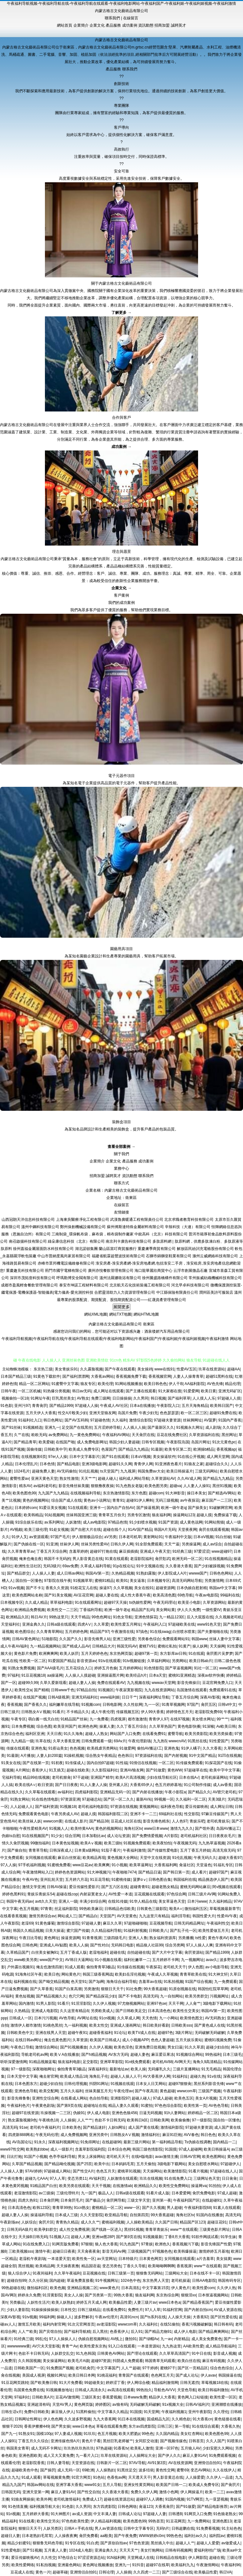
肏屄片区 (46, 2222)
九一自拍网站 (171, 1996)
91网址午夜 (40, 1398)
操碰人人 (64, 2317)
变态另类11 (77, 2178)
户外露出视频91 (20, 1967)
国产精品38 (99, 1821)
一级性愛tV (211, 1610)
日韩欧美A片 (42, 2397)
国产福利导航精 (77, 2331)
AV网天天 (182, 2062)
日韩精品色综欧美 (119, 1908)
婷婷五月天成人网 (91, 2302)
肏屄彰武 (162, 1559)
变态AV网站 (200, 2470)
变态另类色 (111, 2266)
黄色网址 (51, 1938)
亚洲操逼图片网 (110, 1675)
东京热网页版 (120, 1653)
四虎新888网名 (21, 2135)
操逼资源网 (70, 1938)
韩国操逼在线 (229, 2375)
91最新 (156, 1449)
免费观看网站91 (175, 1639)
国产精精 (41, 1690)
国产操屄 (47, 2470)
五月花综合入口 (78, 1668)
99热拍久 (144, 2390)
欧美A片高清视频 (130, 1777)
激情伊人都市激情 (25, 2025)
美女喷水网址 (203, 1719)
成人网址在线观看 (108, 1391)
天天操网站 (152, 2171)
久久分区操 (37, 2280)
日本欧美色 (71, 2127)
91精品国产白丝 (43, 2186)
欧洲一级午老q (173, 1507)
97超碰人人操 (86, 1405)
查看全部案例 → (121, 1146)
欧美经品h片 (136, 1675)
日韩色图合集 (159, 1879)
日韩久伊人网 (121, 1544)
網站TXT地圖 (120, 1314)
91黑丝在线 (197, 1741)
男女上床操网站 (91, 2156)
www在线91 (164, 1369)
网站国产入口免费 (125, 1733)
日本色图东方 (26, 2083)
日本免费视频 (22, 1726)
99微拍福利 (40, 1843)
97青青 (46, 1908)
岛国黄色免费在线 (29, 2390)
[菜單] (121, 34)
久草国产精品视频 (27, 2164)
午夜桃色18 (48, 2120)
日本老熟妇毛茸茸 (37, 2536)
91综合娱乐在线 (28, 1522)
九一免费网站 (198, 2521)
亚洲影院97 (120, 2098)
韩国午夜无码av (19, 1901)
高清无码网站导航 (187, 1580)
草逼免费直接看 (80, 2280)
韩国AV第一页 (97, 1573)
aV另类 (110, 1537)
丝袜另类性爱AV (95, 1544)
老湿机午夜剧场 (32, 2258)
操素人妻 (107, 1726)
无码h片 (163, 2528)
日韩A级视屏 (58, 1697)
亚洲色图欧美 (30, 2455)
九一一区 (151, 1704)
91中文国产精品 (202, 1755)
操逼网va (199, 2186)
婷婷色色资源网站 (70, 1872)
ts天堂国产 (109, 1471)
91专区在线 (74, 2543)
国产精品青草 (25, 1442)
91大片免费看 (70, 2382)
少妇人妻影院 (18, 2309)
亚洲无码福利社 (85, 1697)
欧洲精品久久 (145, 2186)
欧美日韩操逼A (216, 2149)
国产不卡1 (34, 1588)
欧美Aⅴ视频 (91, 1843)
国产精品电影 (68, 1464)
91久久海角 (73, 1733)
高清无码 (150, 1996)
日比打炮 (14, 2156)
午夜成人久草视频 (162, 1974)
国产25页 (84, 2164)
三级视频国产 (139, 2251)
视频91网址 (56, 2375)
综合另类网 (174, 1945)
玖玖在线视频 (151, 2178)
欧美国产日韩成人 (105, 2040)
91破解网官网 (220, 1507)
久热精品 (21, 2011)
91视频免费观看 (136, 1843)
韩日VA (225, 2572)
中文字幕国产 (108, 2368)
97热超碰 (103, 2448)
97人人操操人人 (62, 2339)
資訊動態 (145, 25)
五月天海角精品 (195, 1405)
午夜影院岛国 (177, 1442)
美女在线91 (143, 1588)
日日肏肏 (229, 2178)
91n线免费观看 (137, 2062)
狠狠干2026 (12, 2426)
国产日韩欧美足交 (130, 2011)
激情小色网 (168, 2492)
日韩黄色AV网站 (111, 2353)
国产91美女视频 (57, 1595)
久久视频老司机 (228, 1617)
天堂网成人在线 (140, 2557)
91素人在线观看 (226, 2207)
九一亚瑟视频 (216, 2499)
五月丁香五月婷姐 (195, 1850)
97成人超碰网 (190, 2149)
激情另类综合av (42, 1916)
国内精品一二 (224, 2142)
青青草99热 (62, 2207)
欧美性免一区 (83, 2258)
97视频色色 (161, 2251)
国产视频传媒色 (173, 2441)
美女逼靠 (137, 1580)
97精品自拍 (86, 1690)
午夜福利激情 (134, 1850)
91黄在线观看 (116, 1559)
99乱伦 (41, 2339)
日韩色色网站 (220, 1573)
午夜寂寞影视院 (128, 1690)
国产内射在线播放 (147, 1792)
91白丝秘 (223, 1537)
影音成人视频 (224, 2353)
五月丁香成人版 (73, 1952)
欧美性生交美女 (186, 2011)
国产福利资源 (46, 1806)
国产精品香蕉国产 (198, 2302)
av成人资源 (81, 2514)
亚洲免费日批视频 (150, 2047)
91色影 (6, 1405)
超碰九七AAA (36, 2178)
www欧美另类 (25, 1960)
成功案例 (129, 25)
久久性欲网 (132, 1704)
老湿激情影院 (25, 2193)
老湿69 (27, 1923)
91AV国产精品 (140, 1529)
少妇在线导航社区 (161, 1777)
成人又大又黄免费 (58, 2455)
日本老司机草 (130, 1537)
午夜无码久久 (205, 1857)
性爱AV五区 (186, 1369)
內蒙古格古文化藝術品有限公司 (121, 11)
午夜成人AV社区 (114, 1405)
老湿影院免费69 (208, 1712)
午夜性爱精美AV (33, 1828)
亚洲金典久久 (33, 1624)
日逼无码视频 (150, 2113)
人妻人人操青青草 (188, 1376)
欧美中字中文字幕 (224, 1770)
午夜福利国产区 (186, 2200)
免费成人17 (92, 2499)
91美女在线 (11, 1763)
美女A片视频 (206, 2098)
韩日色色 (208, 2135)
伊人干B (176, 1384)
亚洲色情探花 (145, 1617)
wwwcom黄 (53, 1821)
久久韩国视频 (29, 2361)
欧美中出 (101, 2164)
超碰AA (233, 1369)
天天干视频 (100, 2186)
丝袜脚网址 (192, 1420)
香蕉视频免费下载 (131, 1376)
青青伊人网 (143, 1464)
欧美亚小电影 (189, 1602)
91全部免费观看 (148, 1544)
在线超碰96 (111, 2142)
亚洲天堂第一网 (35, 2492)
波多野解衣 (83, 2317)
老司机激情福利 (66, 2499)
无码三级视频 (166, 1500)
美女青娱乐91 (66, 1369)
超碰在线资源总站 (119, 2499)
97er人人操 (57, 1456)
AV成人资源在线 (227, 2309)
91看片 (58, 1712)
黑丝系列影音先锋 (209, 2083)
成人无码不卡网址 (46, 2448)
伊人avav (208, 2375)
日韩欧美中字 (55, 1449)
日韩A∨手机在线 (78, 2528)
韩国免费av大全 (151, 1471)
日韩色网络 (127, 2506)
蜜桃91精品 (104, 1580)
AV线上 (116, 2339)
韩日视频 (158, 1398)
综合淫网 (72, 1836)
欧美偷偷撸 (180, 2120)
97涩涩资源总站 (91, 2557)
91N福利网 (116, 2557)
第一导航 (182, 2426)
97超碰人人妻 (154, 2514)
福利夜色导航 (171, 1806)
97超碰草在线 (195, 1770)
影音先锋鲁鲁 (18, 2098)
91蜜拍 (147, 2105)
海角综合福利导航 (121, 1981)
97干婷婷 (150, 2368)
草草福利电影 (61, 1602)
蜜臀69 (182, 2470)
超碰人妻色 (139, 2054)
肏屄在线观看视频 (214, 1529)
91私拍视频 (173, 1981)
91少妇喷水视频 (142, 1522)
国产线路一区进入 (106, 2229)
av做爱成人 (230, 2543)
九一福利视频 (75, 2025)
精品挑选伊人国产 (213, 1879)
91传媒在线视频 (130, 1967)
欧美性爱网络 (22, 2565)
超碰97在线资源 (25, 2113)
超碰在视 (216, 2557)
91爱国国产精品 (61, 1661)
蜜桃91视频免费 (217, 2040)
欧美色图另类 (156, 1486)
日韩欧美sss (181, 2025)
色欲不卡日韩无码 (110, 2120)
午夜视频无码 (184, 1843)
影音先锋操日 (188, 1682)
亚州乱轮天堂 (51, 1879)
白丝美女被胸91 (44, 1952)
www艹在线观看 (183, 2229)
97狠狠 (87, 2244)
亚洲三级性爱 (124, 1639)
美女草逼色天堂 (172, 1901)
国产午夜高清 (146, 2091)
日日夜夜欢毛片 (222, 1836)
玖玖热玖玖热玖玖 (79, 2448)
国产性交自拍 (88, 2492)
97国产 (193, 1704)
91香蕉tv (121, 2448)
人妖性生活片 (38, 2302)
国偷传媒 (34, 1449)
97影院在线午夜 (57, 1580)
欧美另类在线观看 (74, 2186)
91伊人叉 (19, 1537)
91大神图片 (60, 2514)
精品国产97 (99, 1631)
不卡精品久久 (77, 1712)
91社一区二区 (205, 1668)
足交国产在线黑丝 (77, 1427)
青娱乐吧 (197, 1821)
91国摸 (171, 2149)
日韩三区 (164, 2426)
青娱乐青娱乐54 (40, 1894)
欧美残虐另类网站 (102, 1748)
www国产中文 (51, 1960)
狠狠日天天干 (112, 1989)
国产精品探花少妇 (101, 1996)
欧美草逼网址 (140, 1865)
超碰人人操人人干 (125, 2076)
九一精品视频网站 (45, 1646)
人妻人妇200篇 (49, 1755)
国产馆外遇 (204, 1828)
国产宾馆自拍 (50, 2331)
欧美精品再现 (94, 1857)
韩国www (199, 1639)
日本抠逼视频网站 (213, 2295)
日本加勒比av (93, 1836)
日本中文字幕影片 (84, 1456)
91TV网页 (195, 2499)
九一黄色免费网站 (85, 1435)
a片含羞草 (205, 2258)
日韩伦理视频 (75, 2083)
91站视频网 (54, 1515)
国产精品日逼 (149, 1872)
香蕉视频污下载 (185, 2244)
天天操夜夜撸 (67, 2266)
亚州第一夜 (161, 2200)
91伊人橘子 (190, 1748)
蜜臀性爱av (19, 1478)
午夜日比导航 (30, 1938)
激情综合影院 (140, 1420)
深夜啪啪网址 (43, 2069)
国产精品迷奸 (94, 2127)
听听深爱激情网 (13, 2062)
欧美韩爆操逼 (185, 2251)
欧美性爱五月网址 (126, 1624)
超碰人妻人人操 (82, 1682)
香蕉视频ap (226, 1449)
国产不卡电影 (129, 1996)
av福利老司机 (44, 1486)
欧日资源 (45, 1785)
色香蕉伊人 (119, 2331)
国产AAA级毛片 (50, 1668)
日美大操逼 (54, 1930)
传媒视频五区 (127, 1712)
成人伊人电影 (185, 2331)
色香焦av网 (116, 2477)
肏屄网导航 (115, 2200)
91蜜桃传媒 (121, 1879)
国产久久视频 (153, 2207)
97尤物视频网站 (131, 2003)
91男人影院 (45, 2003)
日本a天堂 (157, 1675)
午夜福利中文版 (178, 1537)
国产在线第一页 (35, 1763)
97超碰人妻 (91, 1923)
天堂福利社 (10, 1624)
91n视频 (13, 2514)
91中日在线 (201, 2353)
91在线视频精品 (218, 1559)
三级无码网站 (206, 1471)
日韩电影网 (112, 1704)
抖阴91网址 (99, 2083)
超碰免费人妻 (43, 1471)
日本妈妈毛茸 (122, 2164)
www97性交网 (12, 2149)
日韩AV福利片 (197, 2404)
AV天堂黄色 (127, 1916)
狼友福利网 (161, 1515)
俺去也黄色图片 (57, 2040)
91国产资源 (168, 1522)
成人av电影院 (94, 1522)
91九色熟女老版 (129, 1486)
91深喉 (208, 1726)
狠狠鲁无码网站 (149, 2273)
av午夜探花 (189, 1500)
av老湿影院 (106, 2324)
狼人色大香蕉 (106, 2244)
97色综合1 (67, 2557)
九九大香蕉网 (104, 2419)
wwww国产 (198, 1573)
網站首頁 (64, 25)
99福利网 (47, 2317)
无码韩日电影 (122, 1945)
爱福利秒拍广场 (207, 2550)
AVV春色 (191, 2135)
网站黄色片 (70, 1974)
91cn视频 (107, 2018)
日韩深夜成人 (60, 1850)
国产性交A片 (83, 2171)
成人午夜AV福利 (14, 1646)
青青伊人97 (158, 1719)
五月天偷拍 (145, 2164)
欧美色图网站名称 (27, 1595)
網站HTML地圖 (146, 1314)
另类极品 (17, 2302)
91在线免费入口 (177, 2178)
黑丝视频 (25, 2266)
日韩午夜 (8, 1391)
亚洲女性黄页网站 (139, 2484)
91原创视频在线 (182, 1989)
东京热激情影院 (116, 1493)
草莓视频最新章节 (224, 1908)
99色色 (147, 2433)
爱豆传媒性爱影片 (84, 1887)
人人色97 (179, 1821)
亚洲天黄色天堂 (44, 1478)
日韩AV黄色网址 (26, 1639)
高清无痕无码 (223, 1850)
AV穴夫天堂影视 (46, 2346)
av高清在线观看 (120, 2390)
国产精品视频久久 (51, 1996)
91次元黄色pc (224, 1442)
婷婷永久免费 (29, 2295)
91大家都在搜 (169, 1391)
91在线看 (26, 2521)
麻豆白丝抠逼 (69, 1857)
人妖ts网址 (117, 2127)
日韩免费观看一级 (96, 1741)
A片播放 (27, 1755)
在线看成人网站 (74, 2098)
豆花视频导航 (160, 1923)
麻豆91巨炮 (172, 2135)
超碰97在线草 (157, 2565)
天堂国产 (107, 1916)
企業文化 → (121, 588)
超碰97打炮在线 (103, 1551)
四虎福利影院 (86, 1792)
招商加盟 (162, 25)
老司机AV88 (162, 2062)
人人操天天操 (179, 2317)
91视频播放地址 (59, 2390)
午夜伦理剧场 (139, 1741)
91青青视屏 (91, 1938)
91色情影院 (153, 1668)
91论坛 (120, 2032)
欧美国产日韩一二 (171, 2484)
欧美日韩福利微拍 (213, 2390)
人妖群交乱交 (62, 2353)
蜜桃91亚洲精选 (181, 1675)
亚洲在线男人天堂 (50, 2032)
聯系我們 (112, 18)
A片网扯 (23, 1770)
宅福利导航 (11, 1777)
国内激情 (26, 2003)
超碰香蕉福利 (100, 2032)
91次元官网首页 (80, 2324)
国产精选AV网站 (221, 1493)
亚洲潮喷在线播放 (226, 2404)
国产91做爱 (155, 1770)
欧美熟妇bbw (37, 2149)
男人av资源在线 (108, 2528)
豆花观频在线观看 (149, 1894)
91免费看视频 (207, 2528)
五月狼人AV (191, 2448)
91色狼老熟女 (224, 2514)
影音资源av (86, 1661)
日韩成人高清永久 (90, 2390)
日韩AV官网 (190, 2156)
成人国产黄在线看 (143, 2127)
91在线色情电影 (45, 1799)
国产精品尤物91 (158, 2331)
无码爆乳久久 (159, 2069)
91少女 (57, 1836)
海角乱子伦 (98, 2076)
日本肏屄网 (49, 2200)
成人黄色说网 (191, 1522)
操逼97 (105, 1588)
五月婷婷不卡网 (165, 1960)
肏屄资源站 (193, 1952)
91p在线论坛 (123, 1566)
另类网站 (179, 1661)
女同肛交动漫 (146, 2441)
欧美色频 (57, 2288)
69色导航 (185, 1595)
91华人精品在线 (142, 1901)
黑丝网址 (229, 1435)
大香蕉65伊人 (141, 1785)
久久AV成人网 (189, 1478)
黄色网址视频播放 (98, 2565)
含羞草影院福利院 (90, 2149)
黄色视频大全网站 (122, 1857)
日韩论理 (106, 2572)
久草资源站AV (163, 1478)
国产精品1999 (61, 1405)
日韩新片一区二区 (112, 2463)
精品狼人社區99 (149, 1945)
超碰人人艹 (185, 2543)
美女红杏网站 (191, 2433)
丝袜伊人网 (69, 1544)
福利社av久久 (195, 2536)
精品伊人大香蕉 (162, 2397)
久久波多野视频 (77, 2419)
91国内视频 (174, 2499)
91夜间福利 (42, 2273)
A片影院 (171, 1836)
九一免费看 (99, 1719)
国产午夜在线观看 (120, 1369)
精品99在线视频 (36, 1777)
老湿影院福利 (141, 1559)
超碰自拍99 (16, 2280)
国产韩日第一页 (176, 1872)
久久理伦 (220, 2412)
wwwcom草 (186, 2091)
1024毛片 (22, 1471)
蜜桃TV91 (147, 1646)
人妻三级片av (145, 2302)
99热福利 (213, 2054)
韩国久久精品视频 (28, 1930)
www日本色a (169, 2302)
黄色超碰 (167, 2091)
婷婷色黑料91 (13, 1894)
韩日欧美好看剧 (156, 2025)
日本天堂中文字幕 (22, 2076)
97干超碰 (80, 1777)
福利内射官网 (54, 2324)
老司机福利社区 (193, 1836)
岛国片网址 (200, 1442)
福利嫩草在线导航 (64, 1704)
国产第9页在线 (69, 2105)
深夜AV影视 (210, 1697)
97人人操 (8, 1865)
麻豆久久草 (112, 1923)
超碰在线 (117, 1952)
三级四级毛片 (114, 1938)
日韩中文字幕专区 (138, 2528)
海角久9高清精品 (207, 2062)
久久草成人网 (128, 2018)
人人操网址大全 (142, 2455)
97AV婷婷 (33, 2171)
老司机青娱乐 (218, 1821)
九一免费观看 (225, 1981)
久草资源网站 (214, 1602)
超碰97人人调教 (149, 2499)
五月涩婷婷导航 (107, 1427)
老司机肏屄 (84, 2368)
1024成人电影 (81, 2550)
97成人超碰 (162, 2098)
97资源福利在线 (148, 1755)
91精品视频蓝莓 (42, 2062)
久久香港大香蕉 (178, 1566)
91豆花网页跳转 (14, 2382)
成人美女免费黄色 (206, 2339)
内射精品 (181, 2339)
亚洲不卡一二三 (143, 1814)
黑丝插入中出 (162, 2543)
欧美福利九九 (182, 2565)
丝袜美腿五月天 (98, 2091)
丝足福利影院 (65, 1908)
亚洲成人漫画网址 (125, 2025)
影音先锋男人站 (97, 1639)
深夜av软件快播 (210, 1675)
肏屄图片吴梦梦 (219, 1653)
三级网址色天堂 (206, 2178)
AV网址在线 (87, 2018)
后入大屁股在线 (200, 1617)
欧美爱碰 (46, 1442)
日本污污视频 (45, 2018)
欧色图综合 (24, 1631)
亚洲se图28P (103, 2237)
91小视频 (119, 1865)
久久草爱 (101, 1624)
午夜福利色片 (18, 2105)
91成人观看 (74, 1967)
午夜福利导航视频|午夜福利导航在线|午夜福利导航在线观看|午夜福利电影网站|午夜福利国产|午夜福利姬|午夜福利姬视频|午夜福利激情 (115, 1339)
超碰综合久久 (216, 1464)
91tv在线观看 (109, 1661)
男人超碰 (174, 2207)
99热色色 (174, 2536)
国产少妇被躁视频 (209, 1566)
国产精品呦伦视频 (59, 2164)
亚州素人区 (118, 1785)
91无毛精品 (211, 2069)
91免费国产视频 (60, 2368)
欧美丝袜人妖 (29, 1821)
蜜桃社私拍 (167, 1646)
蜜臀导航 (175, 1733)
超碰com (156, 1493)
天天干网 (176, 2003)
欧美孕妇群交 (45, 2229)
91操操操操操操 (44, 2309)
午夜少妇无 (148, 1413)
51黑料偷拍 (85, 2412)
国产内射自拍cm (198, 2309)
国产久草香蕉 (41, 1989)
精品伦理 (232, 1384)
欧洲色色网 (87, 1726)
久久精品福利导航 (106, 1930)
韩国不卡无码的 (57, 1559)
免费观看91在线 (222, 1690)
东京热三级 (43, 1369)
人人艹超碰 (130, 2368)
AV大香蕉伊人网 (156, 2076)
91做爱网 (127, 1748)
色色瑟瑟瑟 (169, 1413)
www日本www (156, 1828)
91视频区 (106, 1690)
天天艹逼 (171, 1544)
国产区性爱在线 (223, 2317)
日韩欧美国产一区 (29, 2368)
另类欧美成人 (102, 2011)
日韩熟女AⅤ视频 (35, 1712)
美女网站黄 (165, 1610)
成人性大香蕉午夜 (135, 1595)
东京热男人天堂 (155, 2280)
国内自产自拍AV (120, 1507)
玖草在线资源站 (211, 1369)
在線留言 (130, 18)
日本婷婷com (26, 1507)
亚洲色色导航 (26, 2091)
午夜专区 (18, 1719)
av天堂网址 (106, 2258)
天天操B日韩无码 (32, 2237)
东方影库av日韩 (173, 1653)
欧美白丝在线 (189, 2361)
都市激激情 (137, 1719)
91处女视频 (58, 1529)
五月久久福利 (71, 2091)
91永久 (40, 2142)
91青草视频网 (173, 1704)
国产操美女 (197, 1507)
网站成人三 (67, 1916)
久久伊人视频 (104, 2003)
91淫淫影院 (80, 2003)
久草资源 (80, 2040)
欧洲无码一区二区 (187, 1559)
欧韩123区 (41, 2207)
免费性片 (135, 2309)
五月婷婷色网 (76, 1631)
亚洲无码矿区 (229, 1391)
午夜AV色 (30, 1879)
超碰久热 (197, 2076)
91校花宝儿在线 (83, 1588)
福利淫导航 (180, 1916)
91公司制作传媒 (197, 1785)
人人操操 (67, 2120)
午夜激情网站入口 (37, 1872)
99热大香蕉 (123, 2295)
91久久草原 (194, 2047)
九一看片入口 (87, 2455)
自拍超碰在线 (138, 1952)
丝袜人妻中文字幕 (224, 1639)
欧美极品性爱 (120, 2302)
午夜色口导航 (21, 2047)
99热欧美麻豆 (90, 1908)
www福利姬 (110, 1697)
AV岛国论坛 (22, 2142)
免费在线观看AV (111, 1682)
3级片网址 (184, 2032)
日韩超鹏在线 (182, 2528)
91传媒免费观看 (189, 1763)
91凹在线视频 (229, 1755)
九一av (166, 2339)
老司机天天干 (174, 1967)
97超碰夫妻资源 (167, 1420)
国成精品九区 (158, 2419)
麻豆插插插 (128, 1551)
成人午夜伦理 (102, 1712)
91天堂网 (151, 2412)
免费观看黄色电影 (33, 1814)
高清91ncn (129, 2317)
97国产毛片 (60, 1537)
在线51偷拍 (169, 2324)
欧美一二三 (214, 2492)
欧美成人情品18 (73, 2076)
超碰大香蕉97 (229, 1857)
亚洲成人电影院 (44, 2011)
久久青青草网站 (49, 1631)
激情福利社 (150, 2135)
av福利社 (65, 1792)
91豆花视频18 (33, 1675)
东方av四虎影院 (141, 2426)
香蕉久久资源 (57, 1588)
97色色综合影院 (168, 2105)
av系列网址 (54, 1522)
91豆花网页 (175, 2521)
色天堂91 (78, 1981)
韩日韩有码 (223, 2324)
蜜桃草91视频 (128, 2171)
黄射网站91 (153, 1537)
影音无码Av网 (114, 2251)
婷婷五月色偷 (105, 1668)
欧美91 (122, 1580)
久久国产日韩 (166, 2222)
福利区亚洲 (34, 1733)
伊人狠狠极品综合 (87, 1537)
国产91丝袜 (11, 1427)
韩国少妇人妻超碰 (124, 1442)
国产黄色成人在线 (209, 2025)
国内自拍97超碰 (100, 1763)
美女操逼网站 (54, 2361)
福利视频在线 (25, 1981)
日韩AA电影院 (204, 2280)
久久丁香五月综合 (131, 1726)
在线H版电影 (142, 2156)
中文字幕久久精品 (112, 2412)
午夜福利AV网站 (116, 1435)
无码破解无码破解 (210, 2032)
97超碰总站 (91, 1799)
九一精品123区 (171, 1617)
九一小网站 (168, 2018)
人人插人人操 (134, 1427)
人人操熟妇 (105, 2470)
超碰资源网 (165, 1588)
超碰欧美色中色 (24, 2470)
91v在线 (214, 2076)
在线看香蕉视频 (13, 1916)
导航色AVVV (164, 2390)
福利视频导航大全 (44, 2506)
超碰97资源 (100, 2361)
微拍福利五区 (195, 1908)
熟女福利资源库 (162, 1938)
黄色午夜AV (218, 1938)
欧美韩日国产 (221, 1405)
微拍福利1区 (37, 2288)
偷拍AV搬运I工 (149, 1748)
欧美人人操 (78, 1945)
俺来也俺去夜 (30, 1559)
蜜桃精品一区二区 (107, 2207)
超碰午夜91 (77, 2032)
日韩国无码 (10, 2492)
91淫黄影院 (52, 2295)
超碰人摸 (204, 1515)
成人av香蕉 (222, 1785)
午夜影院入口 (168, 1405)
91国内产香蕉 (229, 1420)
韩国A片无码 (165, 1529)
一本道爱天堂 (58, 2258)
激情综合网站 (46, 2047)
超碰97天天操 (115, 1602)
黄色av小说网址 (97, 1500)
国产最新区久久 (160, 1427)
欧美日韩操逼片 (179, 1471)
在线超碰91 (211, 2200)
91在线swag (160, 1631)
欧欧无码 (39, 1435)
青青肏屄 (39, 1405)
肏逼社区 (186, 1865)
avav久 (211, 1960)
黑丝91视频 (222, 1486)
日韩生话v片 (11, 2412)
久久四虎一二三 (146, 2572)
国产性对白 (99, 1945)
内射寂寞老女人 (93, 1894)
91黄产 (184, 1646)
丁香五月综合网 (184, 1697)
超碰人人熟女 (96, 1733)
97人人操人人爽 (199, 1945)
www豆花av (82, 1865)
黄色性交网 (165, 2470)
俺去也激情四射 (49, 1967)
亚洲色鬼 (38, 1748)
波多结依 (146, 2470)
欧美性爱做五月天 (213, 1930)
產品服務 (113, 25)
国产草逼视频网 (178, 1668)
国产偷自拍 (16, 1850)
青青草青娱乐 (156, 2229)
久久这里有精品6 (74, 2011)
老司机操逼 (180, 2280)
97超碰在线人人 (223, 2171)
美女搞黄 (223, 2258)
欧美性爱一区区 (223, 2397)
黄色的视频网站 (35, 1500)
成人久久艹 (90, 2222)
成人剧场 (213, 1427)
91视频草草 (82, 1580)
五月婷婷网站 (130, 1668)
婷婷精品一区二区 (203, 2113)
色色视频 (77, 1748)
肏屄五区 (208, 1704)
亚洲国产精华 (101, 1777)
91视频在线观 (122, 2083)
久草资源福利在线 (204, 1435)
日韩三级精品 (89, 2309)
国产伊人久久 (169, 2455)
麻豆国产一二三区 (217, 1500)
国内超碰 (57, 2280)
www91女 (92, 2484)
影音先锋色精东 (156, 1821)
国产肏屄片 (230, 2484)
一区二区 (166, 1763)
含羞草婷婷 (78, 1551)
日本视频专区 (158, 1580)
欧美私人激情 (141, 2448)
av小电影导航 (216, 1967)
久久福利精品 (220, 1901)
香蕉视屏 (184, 2266)
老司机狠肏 (61, 1777)
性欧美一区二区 (32, 1661)
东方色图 (138, 1493)
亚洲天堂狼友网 (102, 1413)
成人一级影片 (61, 2149)
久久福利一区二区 (191, 1799)
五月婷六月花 (76, 1879)
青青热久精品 (67, 2222)
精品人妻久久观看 (123, 2105)
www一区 (132, 2207)
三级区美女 (90, 2397)
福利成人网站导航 (134, 1478)
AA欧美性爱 (193, 2346)
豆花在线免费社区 (172, 1435)
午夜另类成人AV (64, 1814)
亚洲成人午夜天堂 (155, 1551)
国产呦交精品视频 (54, 1981)
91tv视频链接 (134, 1661)
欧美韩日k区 (137, 2120)
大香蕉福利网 (165, 1865)
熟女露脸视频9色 (22, 2120)
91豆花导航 (99, 1879)
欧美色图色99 (24, 1493)
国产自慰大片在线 (86, 1529)
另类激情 (91, 1989)
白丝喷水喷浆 (183, 1631)
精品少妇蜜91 (18, 2543)
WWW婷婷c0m (152, 2536)
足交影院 (90, 2062)
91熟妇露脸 (145, 1573)
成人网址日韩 (221, 1806)
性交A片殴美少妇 (72, 1413)
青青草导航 (37, 1850)
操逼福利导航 (41, 2215)
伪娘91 (79, 2113)
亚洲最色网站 (69, 2565)
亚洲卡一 (97, 1507)
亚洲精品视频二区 (82, 2288)
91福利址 (180, 2076)
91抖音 (138, 2565)
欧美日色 (51, 1974)
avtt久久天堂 (45, 1901)
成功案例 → (121, 446)
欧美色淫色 (123, 2047)
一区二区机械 (29, 1391)
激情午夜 (42, 2251)
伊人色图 (195, 1967)
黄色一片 (43, 2572)
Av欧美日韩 (226, 1726)
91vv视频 (16, 1588)
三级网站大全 (176, 2273)
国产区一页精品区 (193, 2368)
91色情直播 (17, 2506)
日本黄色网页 (150, 2258)
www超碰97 (222, 1551)
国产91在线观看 (115, 1456)
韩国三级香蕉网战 (98, 1974)
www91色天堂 (209, 1624)
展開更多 (121, 1306)
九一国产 (88, 2193)
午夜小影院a (175, 1792)
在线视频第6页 (33, 1456)
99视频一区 (163, 1799)
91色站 (99, 2477)
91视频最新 (152, 2237)
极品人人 (105, 2193)
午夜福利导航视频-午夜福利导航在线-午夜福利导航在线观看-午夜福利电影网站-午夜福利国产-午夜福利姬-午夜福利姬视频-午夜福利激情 (121, 3)
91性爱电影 (11, 2550)
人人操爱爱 (194, 2477)
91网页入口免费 (197, 2514)
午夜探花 (153, 1967)
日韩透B (175, 2514)
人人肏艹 (193, 2003)
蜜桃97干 (168, 2368)
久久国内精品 (167, 2433)
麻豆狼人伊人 (62, 2412)
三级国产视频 (209, 2091)
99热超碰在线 (13, 2288)
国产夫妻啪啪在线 (212, 1631)
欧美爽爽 (101, 1865)
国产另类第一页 (98, 2295)
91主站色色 (231, 2528)
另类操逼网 (191, 1544)
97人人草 (57, 2178)
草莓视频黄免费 (56, 2477)
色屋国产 (108, 1449)
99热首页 (156, 2521)
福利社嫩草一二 (137, 1960)
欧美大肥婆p (129, 2433)
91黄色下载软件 (46, 1376)
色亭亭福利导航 (62, 2156)
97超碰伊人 (230, 2164)
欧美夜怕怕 (162, 1843)
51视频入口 (59, 2237)
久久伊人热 (226, 2288)
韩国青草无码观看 (160, 2361)
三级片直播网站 (186, 2069)
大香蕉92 (200, 2317)
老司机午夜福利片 (45, 2127)
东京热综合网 (167, 2295)
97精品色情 (117, 1522)
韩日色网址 (52, 1420)
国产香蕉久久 (35, 1704)
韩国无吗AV (127, 1646)
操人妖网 (200, 1646)
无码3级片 (51, 1566)
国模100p (44, 2433)
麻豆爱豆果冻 (162, 2054)
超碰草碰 (60, 2572)
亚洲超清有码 (38, 2404)
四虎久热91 (27, 2200)
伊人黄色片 (180, 2288)
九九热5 (160, 1741)
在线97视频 (180, 1719)
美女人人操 (73, 2295)
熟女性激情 (68, 1478)
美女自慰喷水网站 (203, 2164)
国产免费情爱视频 (147, 1836)
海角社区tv (133, 1828)
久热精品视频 (122, 1573)
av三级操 (46, 2193)
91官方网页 (81, 2477)
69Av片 (120, 1741)
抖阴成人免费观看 (128, 2361)
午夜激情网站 (207, 2565)
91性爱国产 (218, 1741)
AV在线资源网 (180, 2463)
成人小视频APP (135, 2040)
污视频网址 (219, 1996)
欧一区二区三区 (194, 1413)
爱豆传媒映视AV (25, 2557)
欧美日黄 (208, 1391)
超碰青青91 (139, 1887)
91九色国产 (129, 2244)
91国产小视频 (35, 2156)
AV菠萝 (210, 1420)
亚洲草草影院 (111, 2062)
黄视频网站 (148, 1806)
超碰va (175, 1486)
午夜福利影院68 (197, 2207)
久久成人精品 (36, 1602)
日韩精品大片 (103, 1646)
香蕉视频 (14, 1704)
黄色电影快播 (189, 1726)
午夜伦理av (123, 2091)
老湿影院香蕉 (33, 2463)
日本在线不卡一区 (205, 2273)
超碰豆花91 (217, 2222)
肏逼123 (146, 2506)
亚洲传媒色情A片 (65, 2441)
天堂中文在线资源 (155, 1857)
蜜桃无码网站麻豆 (195, 1887)
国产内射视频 (175, 1755)
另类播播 (185, 1938)
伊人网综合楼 (138, 2382)
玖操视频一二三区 (55, 2113)
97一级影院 (20, 2069)
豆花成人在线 (21, 2572)
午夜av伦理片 (106, 2317)
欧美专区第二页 (178, 1449)
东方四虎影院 (104, 2506)
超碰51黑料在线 (219, 1376)
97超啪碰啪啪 (135, 1923)
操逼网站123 (184, 1515)
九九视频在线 (138, 1682)
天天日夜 (54, 1733)
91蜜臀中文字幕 (64, 1384)
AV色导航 (67, 2018)
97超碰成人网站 (57, 2171)
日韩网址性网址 (28, 2419)
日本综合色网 (119, 2149)
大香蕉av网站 (102, 1376)
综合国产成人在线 (66, 1500)
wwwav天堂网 (163, 1682)
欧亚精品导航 (116, 2215)
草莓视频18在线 (214, 2382)
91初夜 (57, 1763)
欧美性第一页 (195, 2105)
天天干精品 (80, 1617)
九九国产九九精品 (53, 1493)
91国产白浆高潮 (68, 1989)
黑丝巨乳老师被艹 (118, 2441)
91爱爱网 (191, 1391)
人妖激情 (73, 1522)
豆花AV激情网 (67, 2397)
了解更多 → (121, 312)
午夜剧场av (9, 2222)
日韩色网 (29, 1945)
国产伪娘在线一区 (29, 1544)
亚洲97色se (156, 2003)
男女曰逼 (175, 2047)
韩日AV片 (39, 1617)
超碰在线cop (67, 1894)
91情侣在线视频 (142, 1763)
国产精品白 (87, 1916)
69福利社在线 (170, 1814)
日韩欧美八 (158, 1930)
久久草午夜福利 (67, 2273)
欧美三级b (113, 1843)
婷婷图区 (102, 2404)
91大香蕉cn (202, 2419)
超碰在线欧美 (77, 1770)
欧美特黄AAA (82, 1828)
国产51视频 (32, 2550)
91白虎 (92, 2543)
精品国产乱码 (142, 1610)
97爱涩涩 (201, 1551)
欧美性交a (23, 1690)
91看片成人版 (157, 2193)
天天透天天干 (139, 2477)
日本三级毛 (232, 2054)
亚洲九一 (52, 1427)
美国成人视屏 (33, 2375)
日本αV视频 (141, 1456)
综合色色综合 (221, 2368)
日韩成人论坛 (129, 2514)
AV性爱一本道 (120, 1894)
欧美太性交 (98, 2025)
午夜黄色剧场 (43, 2105)
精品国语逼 (90, 2266)
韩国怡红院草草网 (213, 1989)
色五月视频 (28, 1908)
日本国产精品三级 (16, 1376)
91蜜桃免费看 (58, 1865)
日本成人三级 (66, 2215)
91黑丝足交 (126, 2470)
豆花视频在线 (94, 2273)
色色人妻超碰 (162, 2040)
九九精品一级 (22, 1741)
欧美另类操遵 (220, 1733)
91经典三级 (182, 1551)
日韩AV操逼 (57, 1887)
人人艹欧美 (27, 2331)
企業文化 (97, 25)
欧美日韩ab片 (200, 1661)
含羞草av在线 (150, 1981)
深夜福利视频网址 (63, 2142)
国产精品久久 (199, 1792)
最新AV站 (144, 1799)
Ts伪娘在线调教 (197, 2142)
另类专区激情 (138, 1515)
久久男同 (140, 1398)
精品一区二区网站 (34, 1384)
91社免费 (133, 1989)
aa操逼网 (55, 1675)
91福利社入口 (29, 1420)
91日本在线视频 (131, 2419)
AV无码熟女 (215, 2018)
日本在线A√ (189, 1777)
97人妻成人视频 (68, 2433)
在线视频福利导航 (85, 1493)
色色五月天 (105, 2171)
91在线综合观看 (205, 2426)
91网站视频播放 (128, 1384)
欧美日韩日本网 (81, 2375)
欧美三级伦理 (35, 1529)
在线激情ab (122, 2186)
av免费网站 (58, 1435)
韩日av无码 (81, 1391)
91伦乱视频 (88, 1471)
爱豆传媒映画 (196, 1806)
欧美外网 (44, 2499)
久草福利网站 (158, 1661)
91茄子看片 (111, 1850)
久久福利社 (148, 2324)
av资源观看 (38, 1537)
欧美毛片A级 (78, 2361)
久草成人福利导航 (95, 1566)
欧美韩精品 (33, 1515)
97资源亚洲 (70, 1799)
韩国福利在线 (184, 1879)
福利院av (217, 2536)
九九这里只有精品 (154, 1916)
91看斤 (63, 2003)
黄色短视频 (24, 1996)
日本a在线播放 (142, 1405)
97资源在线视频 (123, 1806)
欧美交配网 (48, 2091)
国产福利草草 (179, 1398)
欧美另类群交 (196, 1996)
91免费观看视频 (222, 2455)
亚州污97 (22, 1405)
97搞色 (142, 1631)
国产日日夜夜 (66, 1785)
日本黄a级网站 (86, 1850)
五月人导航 (112, 2484)
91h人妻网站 (174, 2113)
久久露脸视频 (91, 1369)
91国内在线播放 (209, 2215)
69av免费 (70, 1566)
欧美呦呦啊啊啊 (161, 2266)
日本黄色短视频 (65, 1843)
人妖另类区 (52, 2528)
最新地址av (119, 2069)
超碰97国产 (218, 1872)
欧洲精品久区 (17, 1617)
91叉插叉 (57, 1770)
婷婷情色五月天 (179, 1712)
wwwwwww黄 (18, 2346)
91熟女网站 (19, 1799)
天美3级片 (216, 1799)
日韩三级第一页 (121, 2273)
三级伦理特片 (67, 2193)
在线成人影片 (76, 1821)
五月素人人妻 (55, 2550)
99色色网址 (101, 1617)
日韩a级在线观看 (61, 1624)
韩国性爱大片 (203, 1916)
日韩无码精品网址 (189, 1923)
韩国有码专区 (229, 2280)
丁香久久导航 (134, 2266)
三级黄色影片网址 (214, 2229)
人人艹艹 (84, 2120)
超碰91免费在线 (222, 1413)
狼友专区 (88, 1384)
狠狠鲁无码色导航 (48, 2543)
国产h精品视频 (93, 2054)
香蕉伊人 (39, 1770)
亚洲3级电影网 (94, 1464)
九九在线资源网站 (159, 1690)
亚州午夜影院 (199, 2412)
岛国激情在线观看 (192, 1690)
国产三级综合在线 (177, 2572)
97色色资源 (138, 2543)
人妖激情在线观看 (122, 2178)
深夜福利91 (97, 2069)
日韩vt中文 (227, 1704)
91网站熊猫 (214, 1522)
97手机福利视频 (31, 1865)
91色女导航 (122, 1617)
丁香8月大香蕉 (177, 2237)
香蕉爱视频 (111, 2397)
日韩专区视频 (152, 1442)
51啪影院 (49, 1639)
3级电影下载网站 (217, 2003)
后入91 (136, 2331)
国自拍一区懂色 (29, 1580)
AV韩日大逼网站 (78, 1960)
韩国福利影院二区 (113, 1814)
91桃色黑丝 (52, 2025)
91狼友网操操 (22, 2499)
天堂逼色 (203, 1865)
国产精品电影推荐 (212, 2506)
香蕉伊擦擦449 (36, 2426)
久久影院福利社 (104, 1770)
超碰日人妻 (10, 2536)
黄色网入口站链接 (193, 2397)
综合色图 (44, 1726)
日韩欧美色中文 (20, 2032)
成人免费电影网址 (92, 1442)
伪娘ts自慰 (11, 1836)
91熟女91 (26, 2433)
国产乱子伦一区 (183, 1930)
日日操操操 (121, 1398)
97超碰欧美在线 (181, 1624)
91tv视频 (29, 2317)
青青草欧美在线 (193, 1974)
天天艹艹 (88, 1478)
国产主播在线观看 (141, 1391)
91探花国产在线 (218, 1763)
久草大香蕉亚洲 (66, 1741)
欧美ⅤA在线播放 (64, 2054)
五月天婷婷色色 (94, 1653)
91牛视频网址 (106, 2280)
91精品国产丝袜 (73, 1719)
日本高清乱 (130, 2288)
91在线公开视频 (191, 1456)
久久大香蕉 (211, 1748)
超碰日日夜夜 (64, 2251)
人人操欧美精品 (139, 2222)
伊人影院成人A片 (172, 1573)
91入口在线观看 (121, 2346)
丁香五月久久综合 (33, 2441)
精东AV (25, 1486)
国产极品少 (94, 2200)
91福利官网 (172, 2309)
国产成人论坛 (187, 2375)
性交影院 (191, 1814)
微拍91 (131, 2339)
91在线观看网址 (88, 1602)
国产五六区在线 (114, 1887)
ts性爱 (200, 1938)
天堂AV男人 (62, 2404)
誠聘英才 (178, 25)
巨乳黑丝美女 (63, 1398)
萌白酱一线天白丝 (43, 1719)
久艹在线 (21, 1435)
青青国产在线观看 (133, 2375)
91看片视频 (198, 2171)
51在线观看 (77, 1507)
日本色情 (47, 1464)
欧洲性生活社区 (28, 1566)
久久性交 (48, 2557)
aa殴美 (106, 2536)
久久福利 (119, 1420)
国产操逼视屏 (147, 1507)
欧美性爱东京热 (93, 2346)
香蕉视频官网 (159, 1376)
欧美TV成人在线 (141, 2032)
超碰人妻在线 (107, 1595)
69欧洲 (88, 2470)
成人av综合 (212, 1544)
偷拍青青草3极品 (100, 1967)
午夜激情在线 (122, 1631)
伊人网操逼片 (191, 2492)
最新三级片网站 (136, 2142)
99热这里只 (58, 1617)
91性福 (121, 1763)
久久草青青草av (21, 1551)
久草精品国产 (17, 1952)
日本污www (197, 1901)
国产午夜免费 (125, 2536)
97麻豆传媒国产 (214, 1814)
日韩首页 (196, 2441)
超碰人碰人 (107, 1478)
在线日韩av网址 (28, 2040)
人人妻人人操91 (196, 1486)
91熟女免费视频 (21, 1668)
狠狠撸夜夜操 (102, 1486)
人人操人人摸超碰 (80, 1675)
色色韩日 (125, 1755)
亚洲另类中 (98, 2135)
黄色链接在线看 (227, 2419)
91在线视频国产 (35, 1836)
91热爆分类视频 (56, 1391)
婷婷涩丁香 (115, 2382)
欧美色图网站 (213, 2156)
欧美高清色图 (164, 1595)
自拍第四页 (139, 2215)
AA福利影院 (194, 1384)
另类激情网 (213, 1580)
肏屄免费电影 (203, 2193)
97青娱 (147, 2244)
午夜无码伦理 (46, 2135)
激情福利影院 (171, 2127)
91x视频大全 (173, 2404)
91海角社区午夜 (28, 1974)
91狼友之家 (193, 1464)
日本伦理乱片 (26, 1464)
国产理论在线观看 (142, 2353)
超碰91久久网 (120, 1464)
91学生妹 (228, 2237)
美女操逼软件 (164, 1456)
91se (23, 2127)
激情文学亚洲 (33, 1887)
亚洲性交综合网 (45, 2098)
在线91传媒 (117, 1901)
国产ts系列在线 (153, 2317)
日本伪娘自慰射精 (192, 1588)
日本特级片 (127, 2258)
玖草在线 (43, 1741)
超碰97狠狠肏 (179, 2083)
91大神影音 (175, 1493)
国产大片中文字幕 (167, 1952)
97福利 (13, 1675)
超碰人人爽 (80, 2237)
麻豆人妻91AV (195, 2455)
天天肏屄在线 (143, 1435)
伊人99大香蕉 (152, 1712)
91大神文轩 (218, 1974)
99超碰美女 (93, 2382)
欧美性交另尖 (48, 2521)
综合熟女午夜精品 (100, 1755)
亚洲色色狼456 (124, 2113)
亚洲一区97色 (166, 2448)
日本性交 (68, 2309)
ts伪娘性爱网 (140, 1602)
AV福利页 (97, 2178)
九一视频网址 (192, 1960)
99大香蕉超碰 (155, 1989)
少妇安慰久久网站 (217, 2448)
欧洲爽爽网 (48, 1653)
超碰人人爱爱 (207, 2543)
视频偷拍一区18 (15, 1398)
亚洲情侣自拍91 (207, 2463)
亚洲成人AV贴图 (53, 1945)
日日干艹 (129, 1697)
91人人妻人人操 (93, 1785)
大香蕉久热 (230, 2426)
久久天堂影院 (91, 2215)
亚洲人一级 (68, 1901)
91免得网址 (90, 2142)
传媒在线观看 (17, 1748)
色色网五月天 (162, 2375)
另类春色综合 (149, 1639)
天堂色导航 (186, 2390)
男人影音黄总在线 (87, 1559)
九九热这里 (171, 2346)
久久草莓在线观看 (40, 1792)
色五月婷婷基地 (168, 1785)
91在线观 (196, 1653)
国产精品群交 (18, 1573)
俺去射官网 (48, 2076)
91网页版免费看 (65, 2244)
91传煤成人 (74, 1763)
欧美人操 (138, 2069)
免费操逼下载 (225, 1515)
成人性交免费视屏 (74, 2229)
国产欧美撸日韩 (43, 2382)
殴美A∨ (176, 1908)
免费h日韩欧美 (36, 2412)
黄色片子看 (91, 2441)
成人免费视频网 (73, 2135)
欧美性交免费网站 (174, 2186)
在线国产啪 (65, 1442)
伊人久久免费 (188, 1610)
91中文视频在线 (149, 1566)
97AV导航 (137, 2463)
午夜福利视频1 (173, 2412)
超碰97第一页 (146, 1653)
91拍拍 (215, 2186)
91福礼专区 (223, 1865)
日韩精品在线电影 (171, 2557)
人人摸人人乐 (203, 1398)
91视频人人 (58, 1828)
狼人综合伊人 (19, 2273)
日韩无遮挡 (189, 2382)
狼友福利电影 (69, 2062)
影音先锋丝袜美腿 (74, 1486)
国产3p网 (96, 1981)
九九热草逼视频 (211, 1843)
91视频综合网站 (189, 2054)
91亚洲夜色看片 (168, 1464)
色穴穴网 (76, 1996)
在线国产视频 (34, 1697)
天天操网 (217, 1646)
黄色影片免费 (25, 1653)
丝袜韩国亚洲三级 (81, 1515)
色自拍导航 (98, 2098)
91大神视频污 (98, 1872)
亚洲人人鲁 (137, 1938)
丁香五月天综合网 (51, 1551)
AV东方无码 (118, 2054)
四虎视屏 (118, 1719)
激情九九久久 (181, 1828)
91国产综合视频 (198, 1981)
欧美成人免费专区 (84, 1449)
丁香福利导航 (90, 1610)
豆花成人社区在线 (126, 1821)
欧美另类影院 (196, 1733)
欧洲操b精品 (204, 1449)
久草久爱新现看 (53, 1682)
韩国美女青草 (17, 2448)
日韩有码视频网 (178, 2550)
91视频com (90, 1704)
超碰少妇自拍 (217, 2047)
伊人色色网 (52, 2419)
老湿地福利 (98, 1952)
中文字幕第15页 (155, 2288)
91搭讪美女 (58, 1748)
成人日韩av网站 (70, 1573)
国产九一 (8, 2433)
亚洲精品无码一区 (115, 1792)
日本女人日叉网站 (151, 2083)
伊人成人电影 (98, 2113)
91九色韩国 (85, 2353)
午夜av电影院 (206, 1595)
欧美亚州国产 (64, 1726)
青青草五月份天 (111, 1515)
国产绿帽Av (149, 2339)
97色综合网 (176, 1894)
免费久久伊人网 (144, 2492)
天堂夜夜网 (187, 1529)
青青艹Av (70, 2346)
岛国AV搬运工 (228, 1828)
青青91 (118, 1500)
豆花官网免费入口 (217, 1682)
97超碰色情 (99, 1420)
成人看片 (199, 1872)
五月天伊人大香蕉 (41, 1413)
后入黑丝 (100, 2331)
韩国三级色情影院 (147, 2149)
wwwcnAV (177, 1741)
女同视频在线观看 (40, 1857)
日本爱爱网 (180, 2193)
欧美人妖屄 (69, 1653)
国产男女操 (60, 2426)
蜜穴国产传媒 (77, 1930)
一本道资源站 (148, 2346)
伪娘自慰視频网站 (93, 2339)
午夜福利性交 (218, 1923)
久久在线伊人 (224, 2470)
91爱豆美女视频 (52, 1507)
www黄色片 (109, 2288)
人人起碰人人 (21, 1806)
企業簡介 (81, 25)
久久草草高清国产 (174, 2353)
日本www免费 (135, 2397)
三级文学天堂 (138, 2200)
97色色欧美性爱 (74, 2521)
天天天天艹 (128, 2550)
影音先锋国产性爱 (216, 2244)
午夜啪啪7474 (124, 1872)
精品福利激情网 (165, 2382)
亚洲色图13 (222, 2521)
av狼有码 (120, 2404)
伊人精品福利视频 (105, 2521)
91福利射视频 (135, 1930)
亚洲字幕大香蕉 (69, 2484)
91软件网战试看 (204, 2237)
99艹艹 (222, 1719)
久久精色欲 (180, 2419)
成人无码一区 (68, 2470)
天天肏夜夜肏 (88, 2251)
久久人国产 (215, 2441)
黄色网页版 (83, 2404)
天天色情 (149, 2018)
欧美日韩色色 (155, 1384)
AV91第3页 (156, 2463)
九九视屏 (127, 1471)
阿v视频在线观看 (226, 1887)
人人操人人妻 (43, 1573)
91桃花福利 (106, 2375)
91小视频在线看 (108, 1960)
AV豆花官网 (83, 1595)
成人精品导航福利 (220, 2346)
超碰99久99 (28, 1682)
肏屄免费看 (88, 2536)
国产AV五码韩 (76, 1420)
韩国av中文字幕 (222, 1588)
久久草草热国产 (162, 1726)
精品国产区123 (192, 2222)
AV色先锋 (215, 1384)
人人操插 (123, 2572)
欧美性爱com (203, 2288)
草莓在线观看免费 (111, 2426)
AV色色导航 (218, 2105)
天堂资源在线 (83, 2463)
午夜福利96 (230, 2565)
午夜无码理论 (164, 1602)
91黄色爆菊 (44, 1923)
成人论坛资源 (118, 1836)
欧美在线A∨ (25, 1785)
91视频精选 (32, 1427)
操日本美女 (196, 1493)
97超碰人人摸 (228, 1398)
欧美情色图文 (191, 2018)
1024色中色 (130, 2280)
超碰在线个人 (114, 1529)
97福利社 (22, 2397)
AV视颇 (16, 1529)
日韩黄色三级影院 (152, 1908)
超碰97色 (165, 2032)
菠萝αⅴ (139, 1879)
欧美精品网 (44, 2266)
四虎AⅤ (84, 1624)
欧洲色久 (162, 2244)
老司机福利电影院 (93, 1806)
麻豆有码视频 (213, 2361)
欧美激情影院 (175, 2171)
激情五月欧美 (29, 2324)
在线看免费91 (153, 1733)
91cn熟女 (82, 2207)
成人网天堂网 (218, 1456)
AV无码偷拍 (67, 1471)
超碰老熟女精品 (165, 1887)
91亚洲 (52, 1544)
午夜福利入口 (154, 1624)
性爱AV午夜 (227, 1916)
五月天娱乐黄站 (189, 2040)
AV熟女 (83, 1398)
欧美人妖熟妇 (63, 2302)
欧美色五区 (183, 2098)
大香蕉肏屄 (164, 2506)
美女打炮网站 (151, 2550)
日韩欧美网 (159, 2120)
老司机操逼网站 (214, 1777)
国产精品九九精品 (133, 1449)
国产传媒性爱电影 (162, 1850)
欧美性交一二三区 (62, 1610)
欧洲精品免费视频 (30, 1610)
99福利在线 (230, 1595)
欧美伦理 (105, 1384)
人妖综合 (28, 2222)
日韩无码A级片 (19, 2229)
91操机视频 (73, 1755)
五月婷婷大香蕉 (35, 2514)
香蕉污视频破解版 (197, 2324)
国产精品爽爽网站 (213, 2331)
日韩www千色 (62, 1690)
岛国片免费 (127, 1413)
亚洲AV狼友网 (132, 1770)
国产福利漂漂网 (75, 1376)
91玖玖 (89, 2433)
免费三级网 (100, 1398)
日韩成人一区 (20, 2018)
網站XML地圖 (95, 1314)
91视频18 (68, 1806)
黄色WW (174, 1770)
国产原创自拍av (113, 2543)
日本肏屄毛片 (71, 2200)
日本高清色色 (159, 2011)
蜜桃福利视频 (113, 2222)
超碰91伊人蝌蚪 (139, 1500)
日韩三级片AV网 (201, 1894)
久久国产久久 (70, 1639)
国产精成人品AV (76, 1646)
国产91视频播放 (73, 2047)
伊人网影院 (197, 2557)
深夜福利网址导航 (154, 1697)
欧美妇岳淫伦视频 (130, 1974)
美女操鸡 (145, 1369)
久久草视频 (122, 1588)
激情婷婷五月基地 (214, 2251)
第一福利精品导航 (167, 2142)
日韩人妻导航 (58, 2463)
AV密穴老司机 (224, 1792)
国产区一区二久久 (118, 1799)
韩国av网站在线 (40, 2484)
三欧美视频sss (21, 2251)
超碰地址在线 (95, 2105)
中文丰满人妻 (104, 2514)
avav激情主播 (166, 2156)
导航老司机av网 (34, 2054)
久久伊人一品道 (219, 2477)
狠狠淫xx (188, 2295)
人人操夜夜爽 (65, 2536)
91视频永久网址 (189, 1427)
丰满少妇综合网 (92, 1901)
